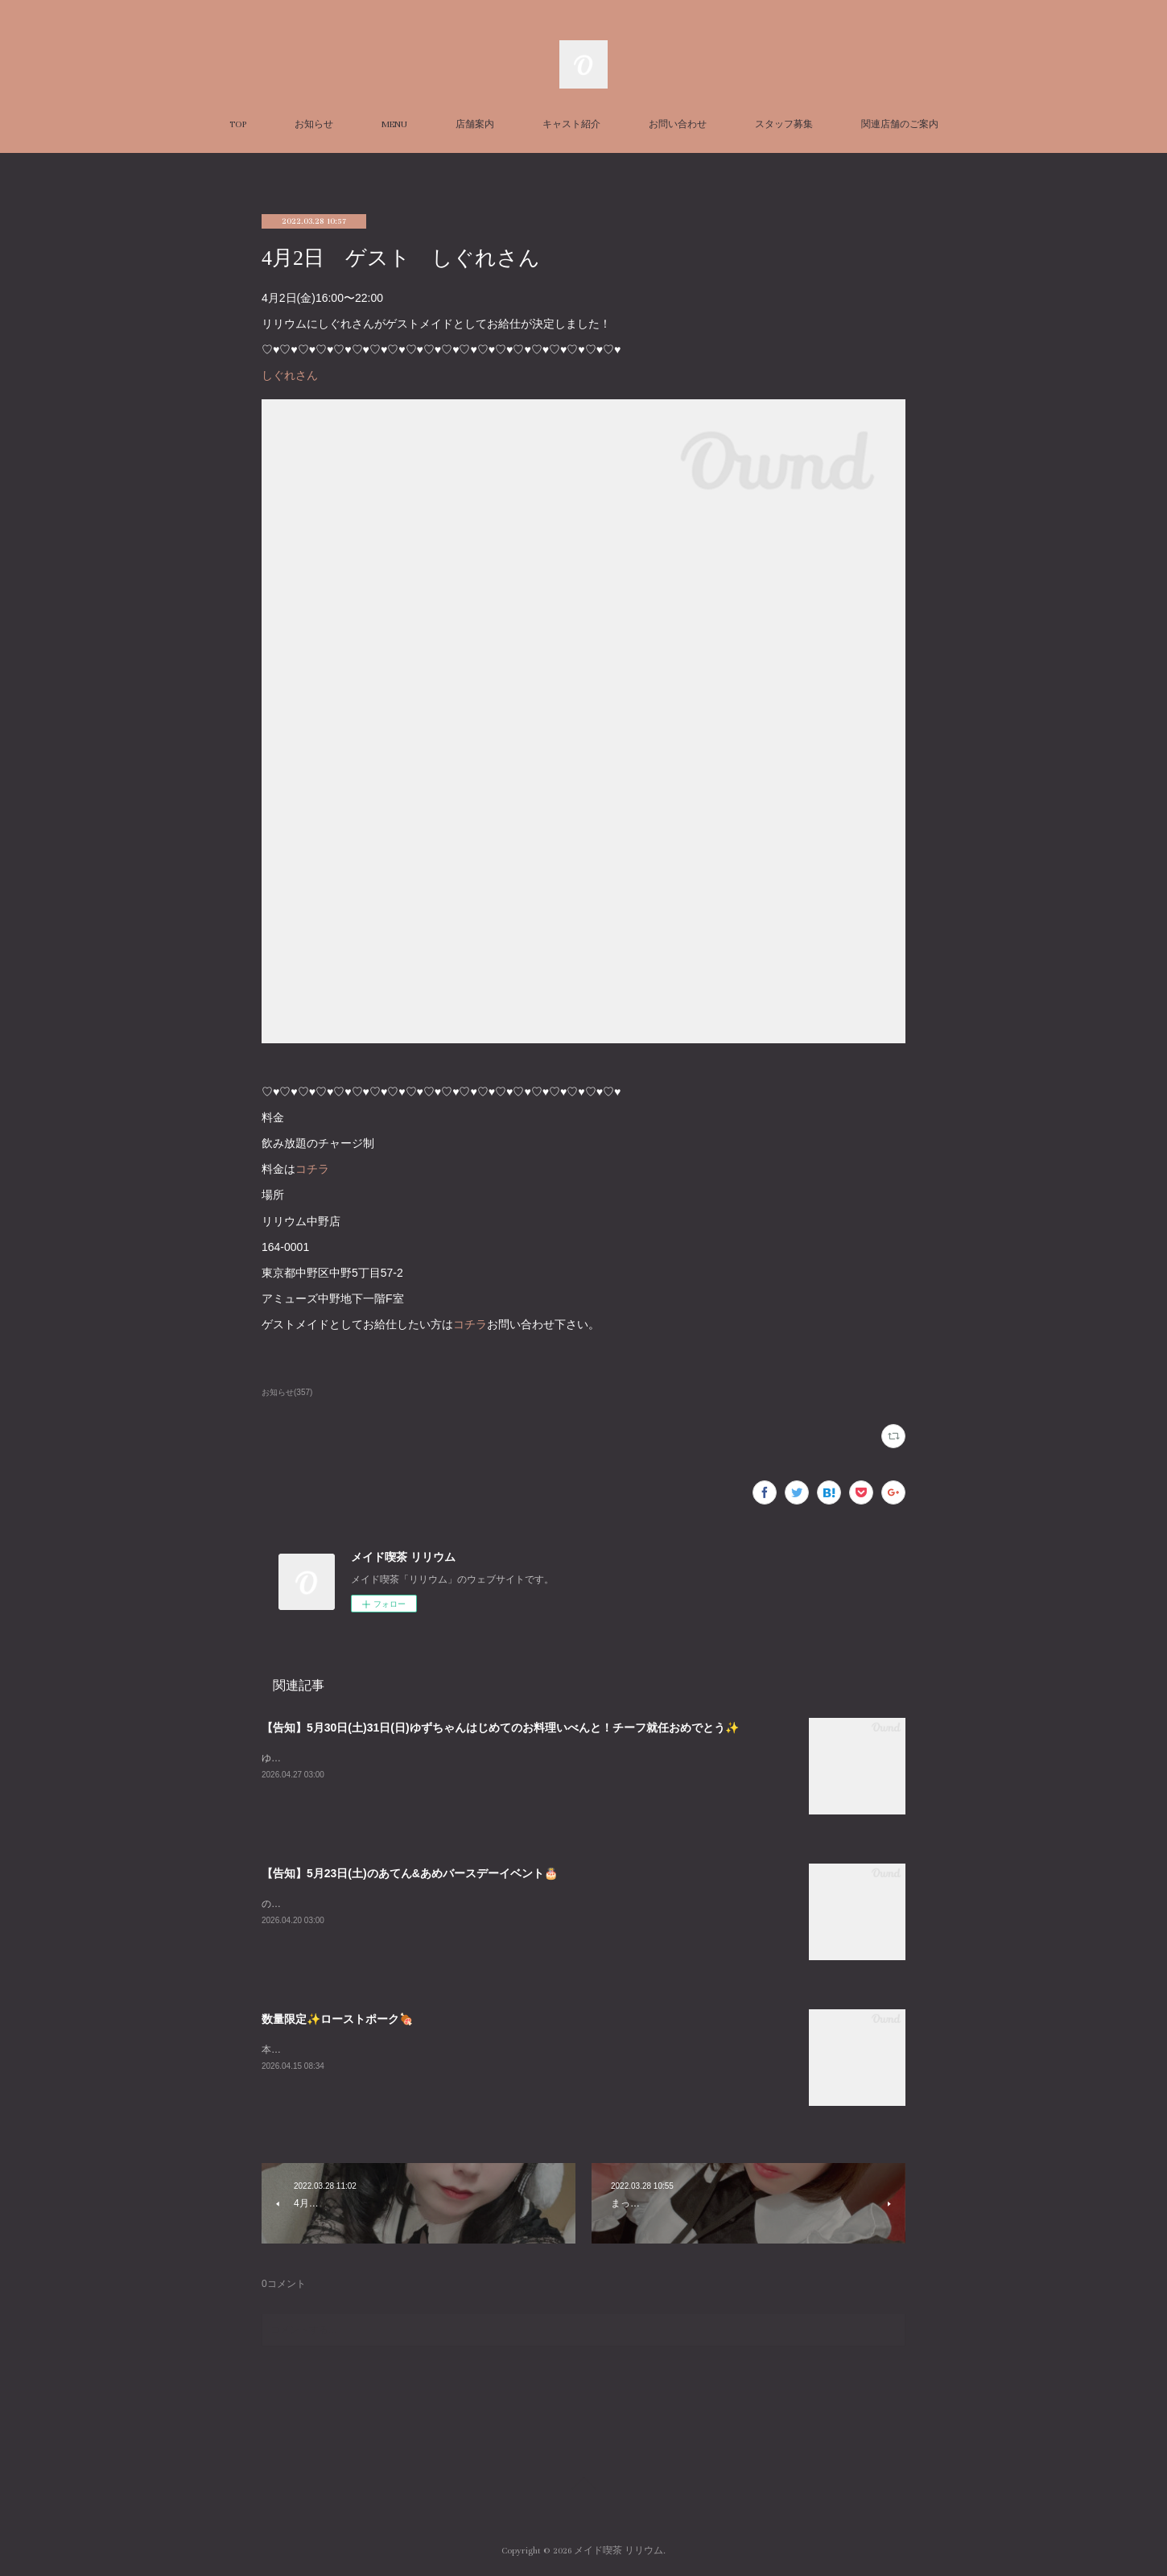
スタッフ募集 (784, 124)
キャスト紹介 (571, 124)
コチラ (312, 1168)
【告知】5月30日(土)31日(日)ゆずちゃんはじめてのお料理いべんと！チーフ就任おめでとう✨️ (500, 1727)
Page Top (583, 2486)
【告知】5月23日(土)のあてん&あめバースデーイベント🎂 (410, 1873)
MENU (394, 124)
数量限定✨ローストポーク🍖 (337, 2019)
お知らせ (314, 124)
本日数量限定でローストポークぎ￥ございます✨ (369, 2049)
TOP (237, 124)
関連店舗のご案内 (899, 124)
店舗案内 (475, 124)
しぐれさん (290, 375)
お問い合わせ (678, 124)
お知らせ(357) (287, 1392)
